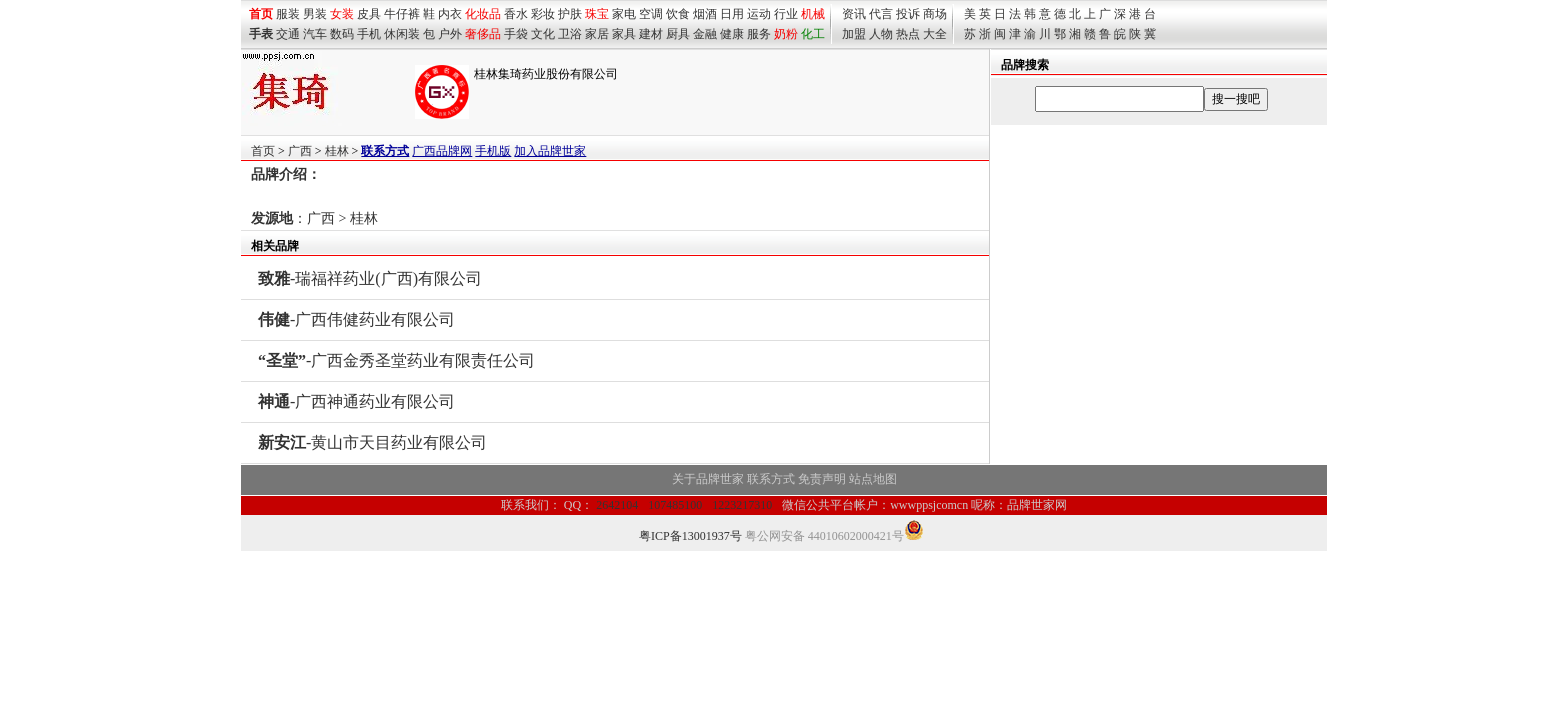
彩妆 (543, 14)
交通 (288, 34)
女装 (342, 14)
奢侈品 (483, 34)
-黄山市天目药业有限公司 (372, 442)
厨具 (678, 34)
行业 (786, 14)
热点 (908, 34)
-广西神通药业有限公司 (356, 401)
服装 (288, 14)
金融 (705, 34)
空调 (651, 14)
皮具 (369, 14)
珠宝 (597, 14)
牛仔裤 (402, 14)
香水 (516, 14)
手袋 (516, 34)
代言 (881, 14)
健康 (732, 34)
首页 (263, 151)
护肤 (570, 14)
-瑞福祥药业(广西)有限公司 (370, 278)
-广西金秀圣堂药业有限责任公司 (396, 360)
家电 (624, 14)
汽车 (315, 34)
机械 (813, 14)
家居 (597, 34)
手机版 (493, 151)
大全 (935, 34)
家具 (624, 34)
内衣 (450, 14)
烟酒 (705, 14)
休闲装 (402, 34)
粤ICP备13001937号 (690, 536)
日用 (732, 14)
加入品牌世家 (550, 151)
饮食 (678, 14)
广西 (300, 151)
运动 (759, 14)
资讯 (854, 14)
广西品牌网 (442, 151)
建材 (651, 34)
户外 (450, 34)
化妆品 (483, 14)
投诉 (908, 14)
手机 (369, 34)
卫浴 (570, 34)
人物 (881, 34)
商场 (935, 14)
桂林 (337, 151)
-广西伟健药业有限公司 (356, 319)
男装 (315, 14)
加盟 (854, 34)
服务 (759, 34)
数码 (342, 34)
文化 (543, 34)
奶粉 (786, 34)
